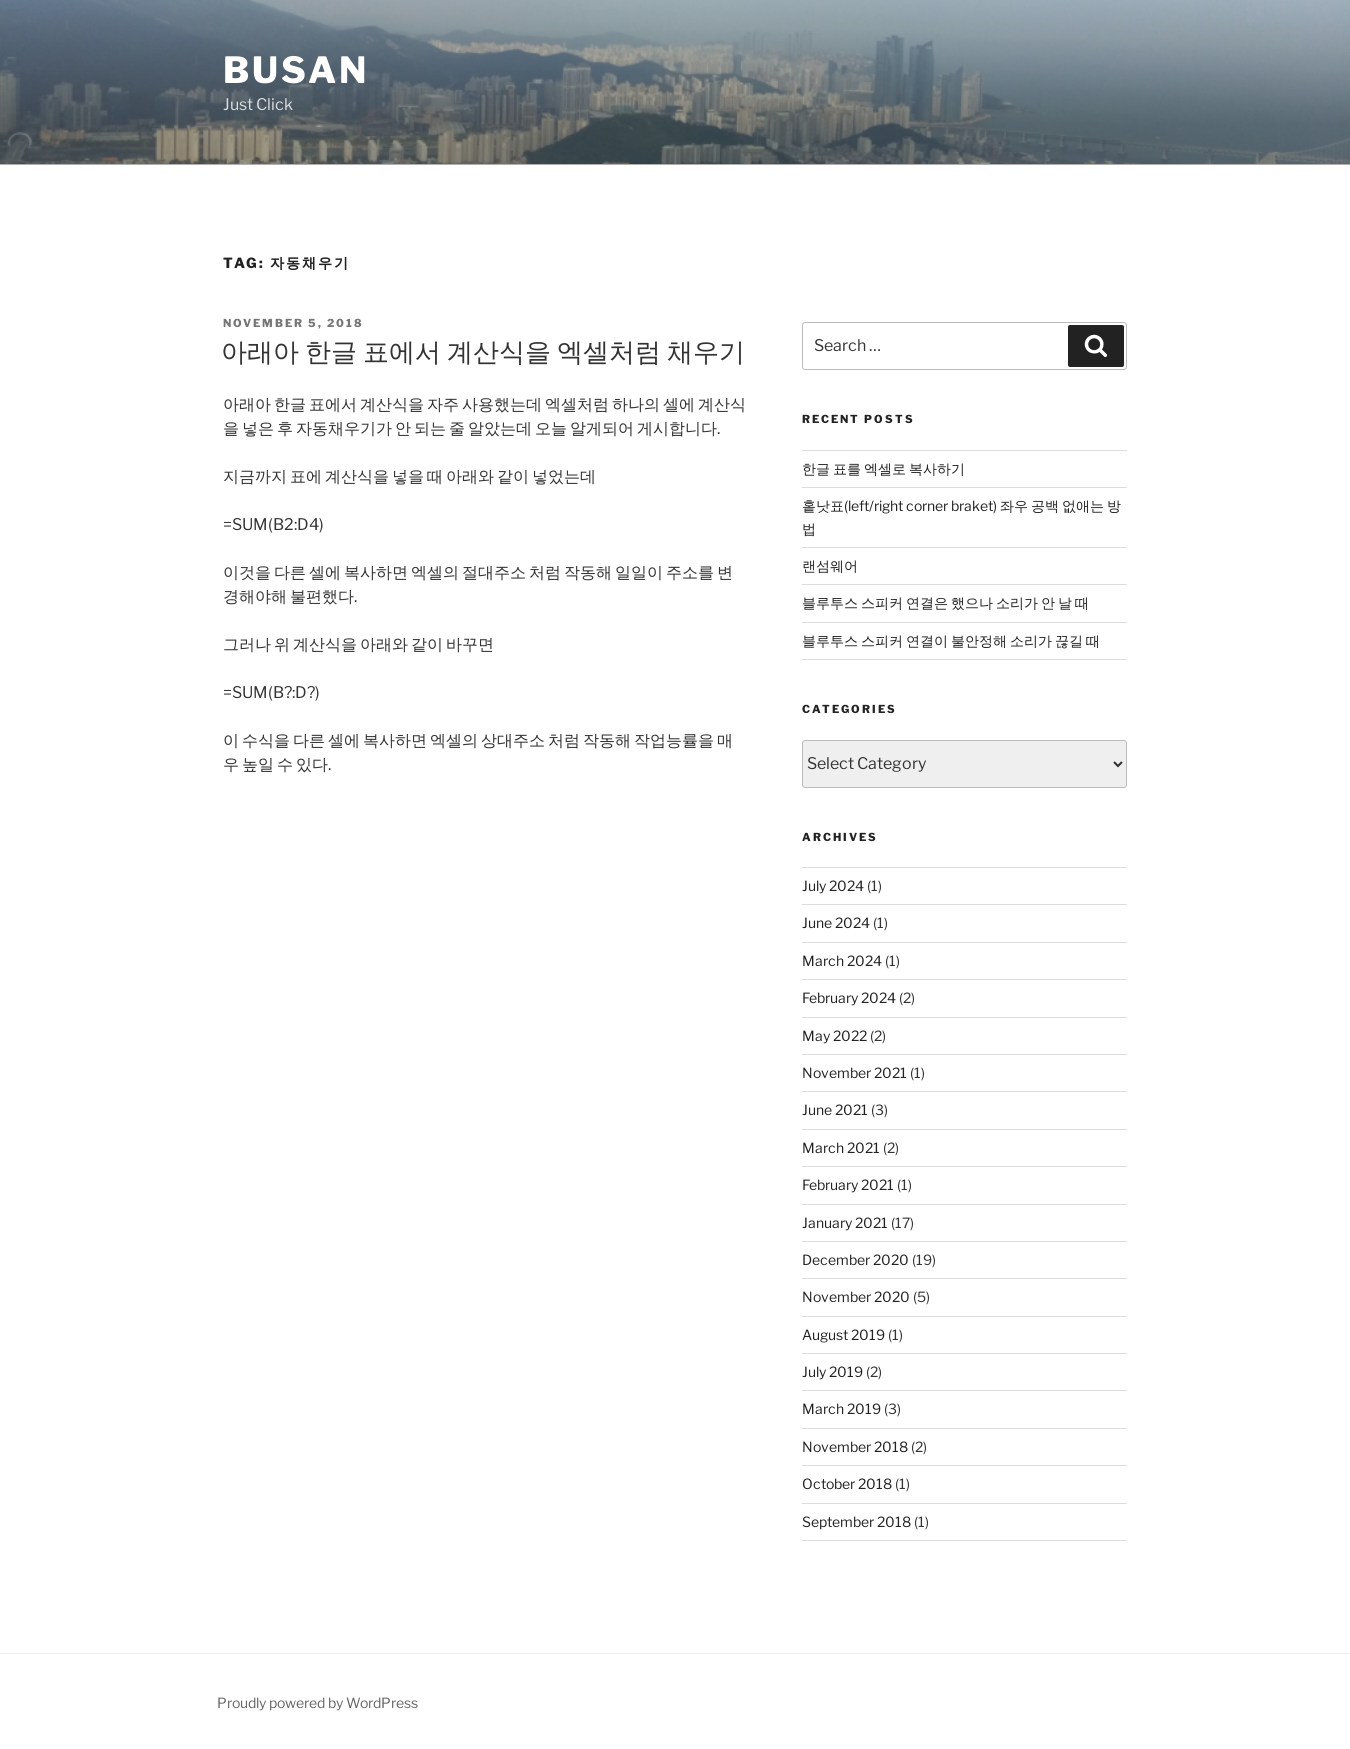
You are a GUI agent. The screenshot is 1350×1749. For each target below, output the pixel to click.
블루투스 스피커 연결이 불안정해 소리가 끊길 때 (951, 640)
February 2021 (848, 1184)
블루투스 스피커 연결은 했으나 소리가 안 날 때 (945, 602)
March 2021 (841, 1147)
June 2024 (836, 922)
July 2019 (832, 1371)
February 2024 (849, 997)
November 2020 (856, 1296)
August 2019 (843, 1334)
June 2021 (835, 1109)
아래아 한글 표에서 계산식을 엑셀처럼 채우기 (483, 351)
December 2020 (855, 1259)
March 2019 (841, 1408)
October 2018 (847, 1483)
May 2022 (834, 1035)
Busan (295, 70)
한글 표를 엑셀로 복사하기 (883, 468)
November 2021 (854, 1072)
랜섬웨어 (830, 565)
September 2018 (856, 1521)
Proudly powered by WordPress (317, 1702)
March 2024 (842, 960)
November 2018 (855, 1446)
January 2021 (845, 1222)
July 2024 (833, 885)
